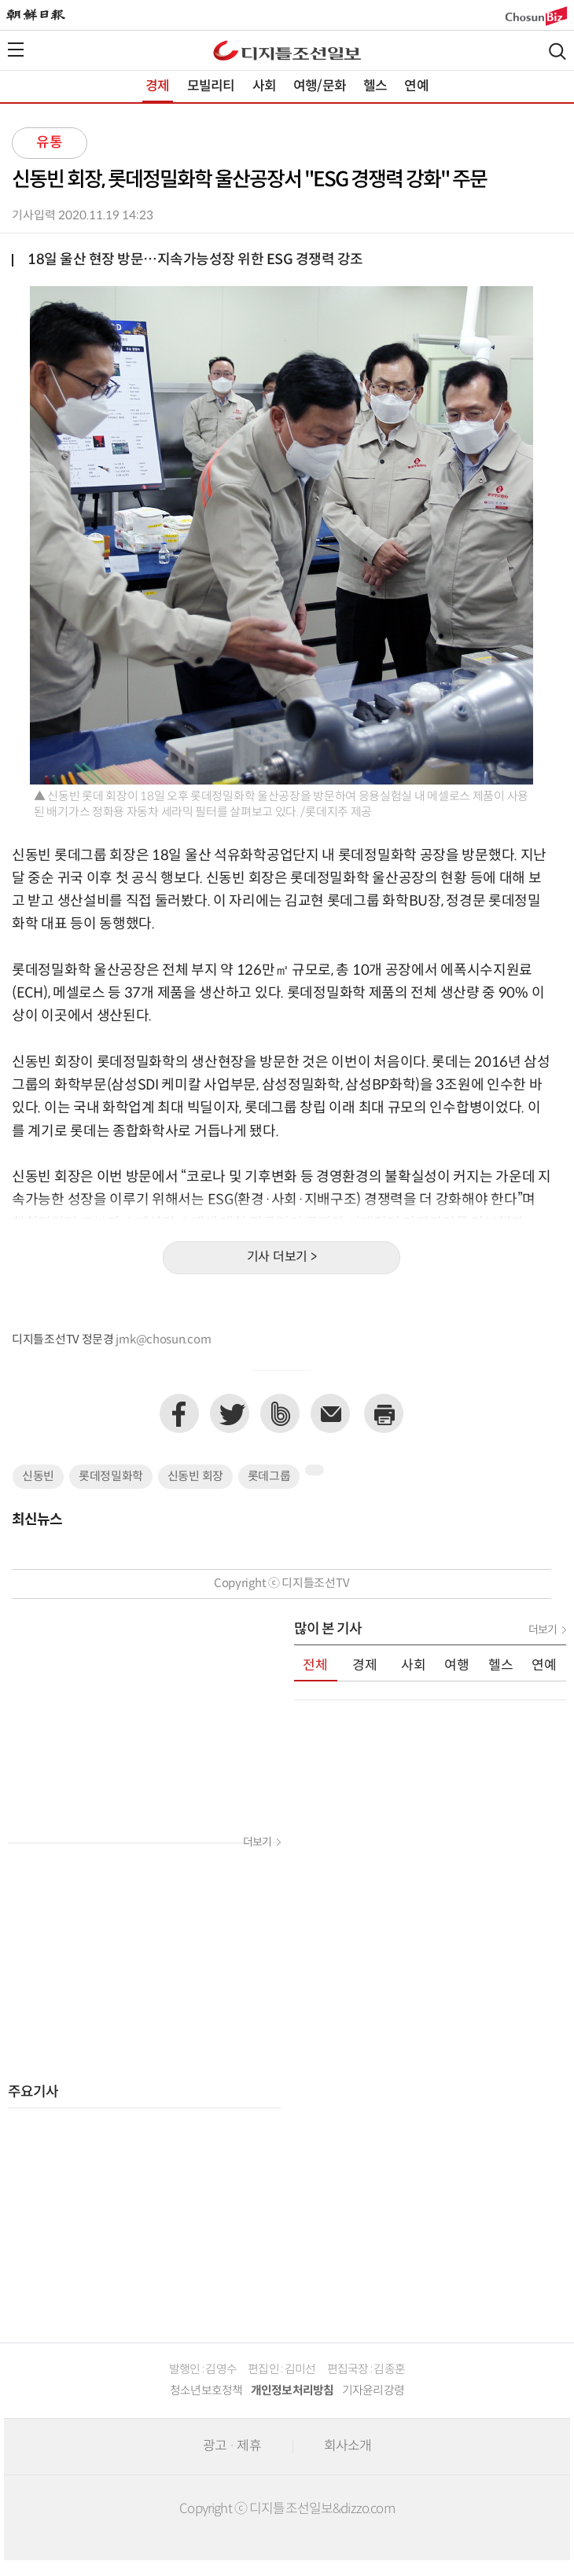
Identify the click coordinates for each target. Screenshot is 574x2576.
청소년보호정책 (206, 2391)
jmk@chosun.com (163, 1339)
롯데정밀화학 (111, 1476)
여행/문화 (319, 86)
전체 (315, 1666)
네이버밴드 (280, 1413)
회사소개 (348, 2446)
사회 (264, 86)
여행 (456, 1666)
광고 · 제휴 (232, 2446)
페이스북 (179, 1413)
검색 (557, 51)
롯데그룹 (269, 1476)
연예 (416, 86)
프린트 (383, 1413)
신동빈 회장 (195, 1476)
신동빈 (38, 1476)
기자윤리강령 (373, 2391)
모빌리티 (211, 86)
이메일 (330, 1413)
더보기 (257, 1842)
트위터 (229, 1413)
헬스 (375, 86)
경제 (157, 86)
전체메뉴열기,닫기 (16, 49)
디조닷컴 (287, 50)
